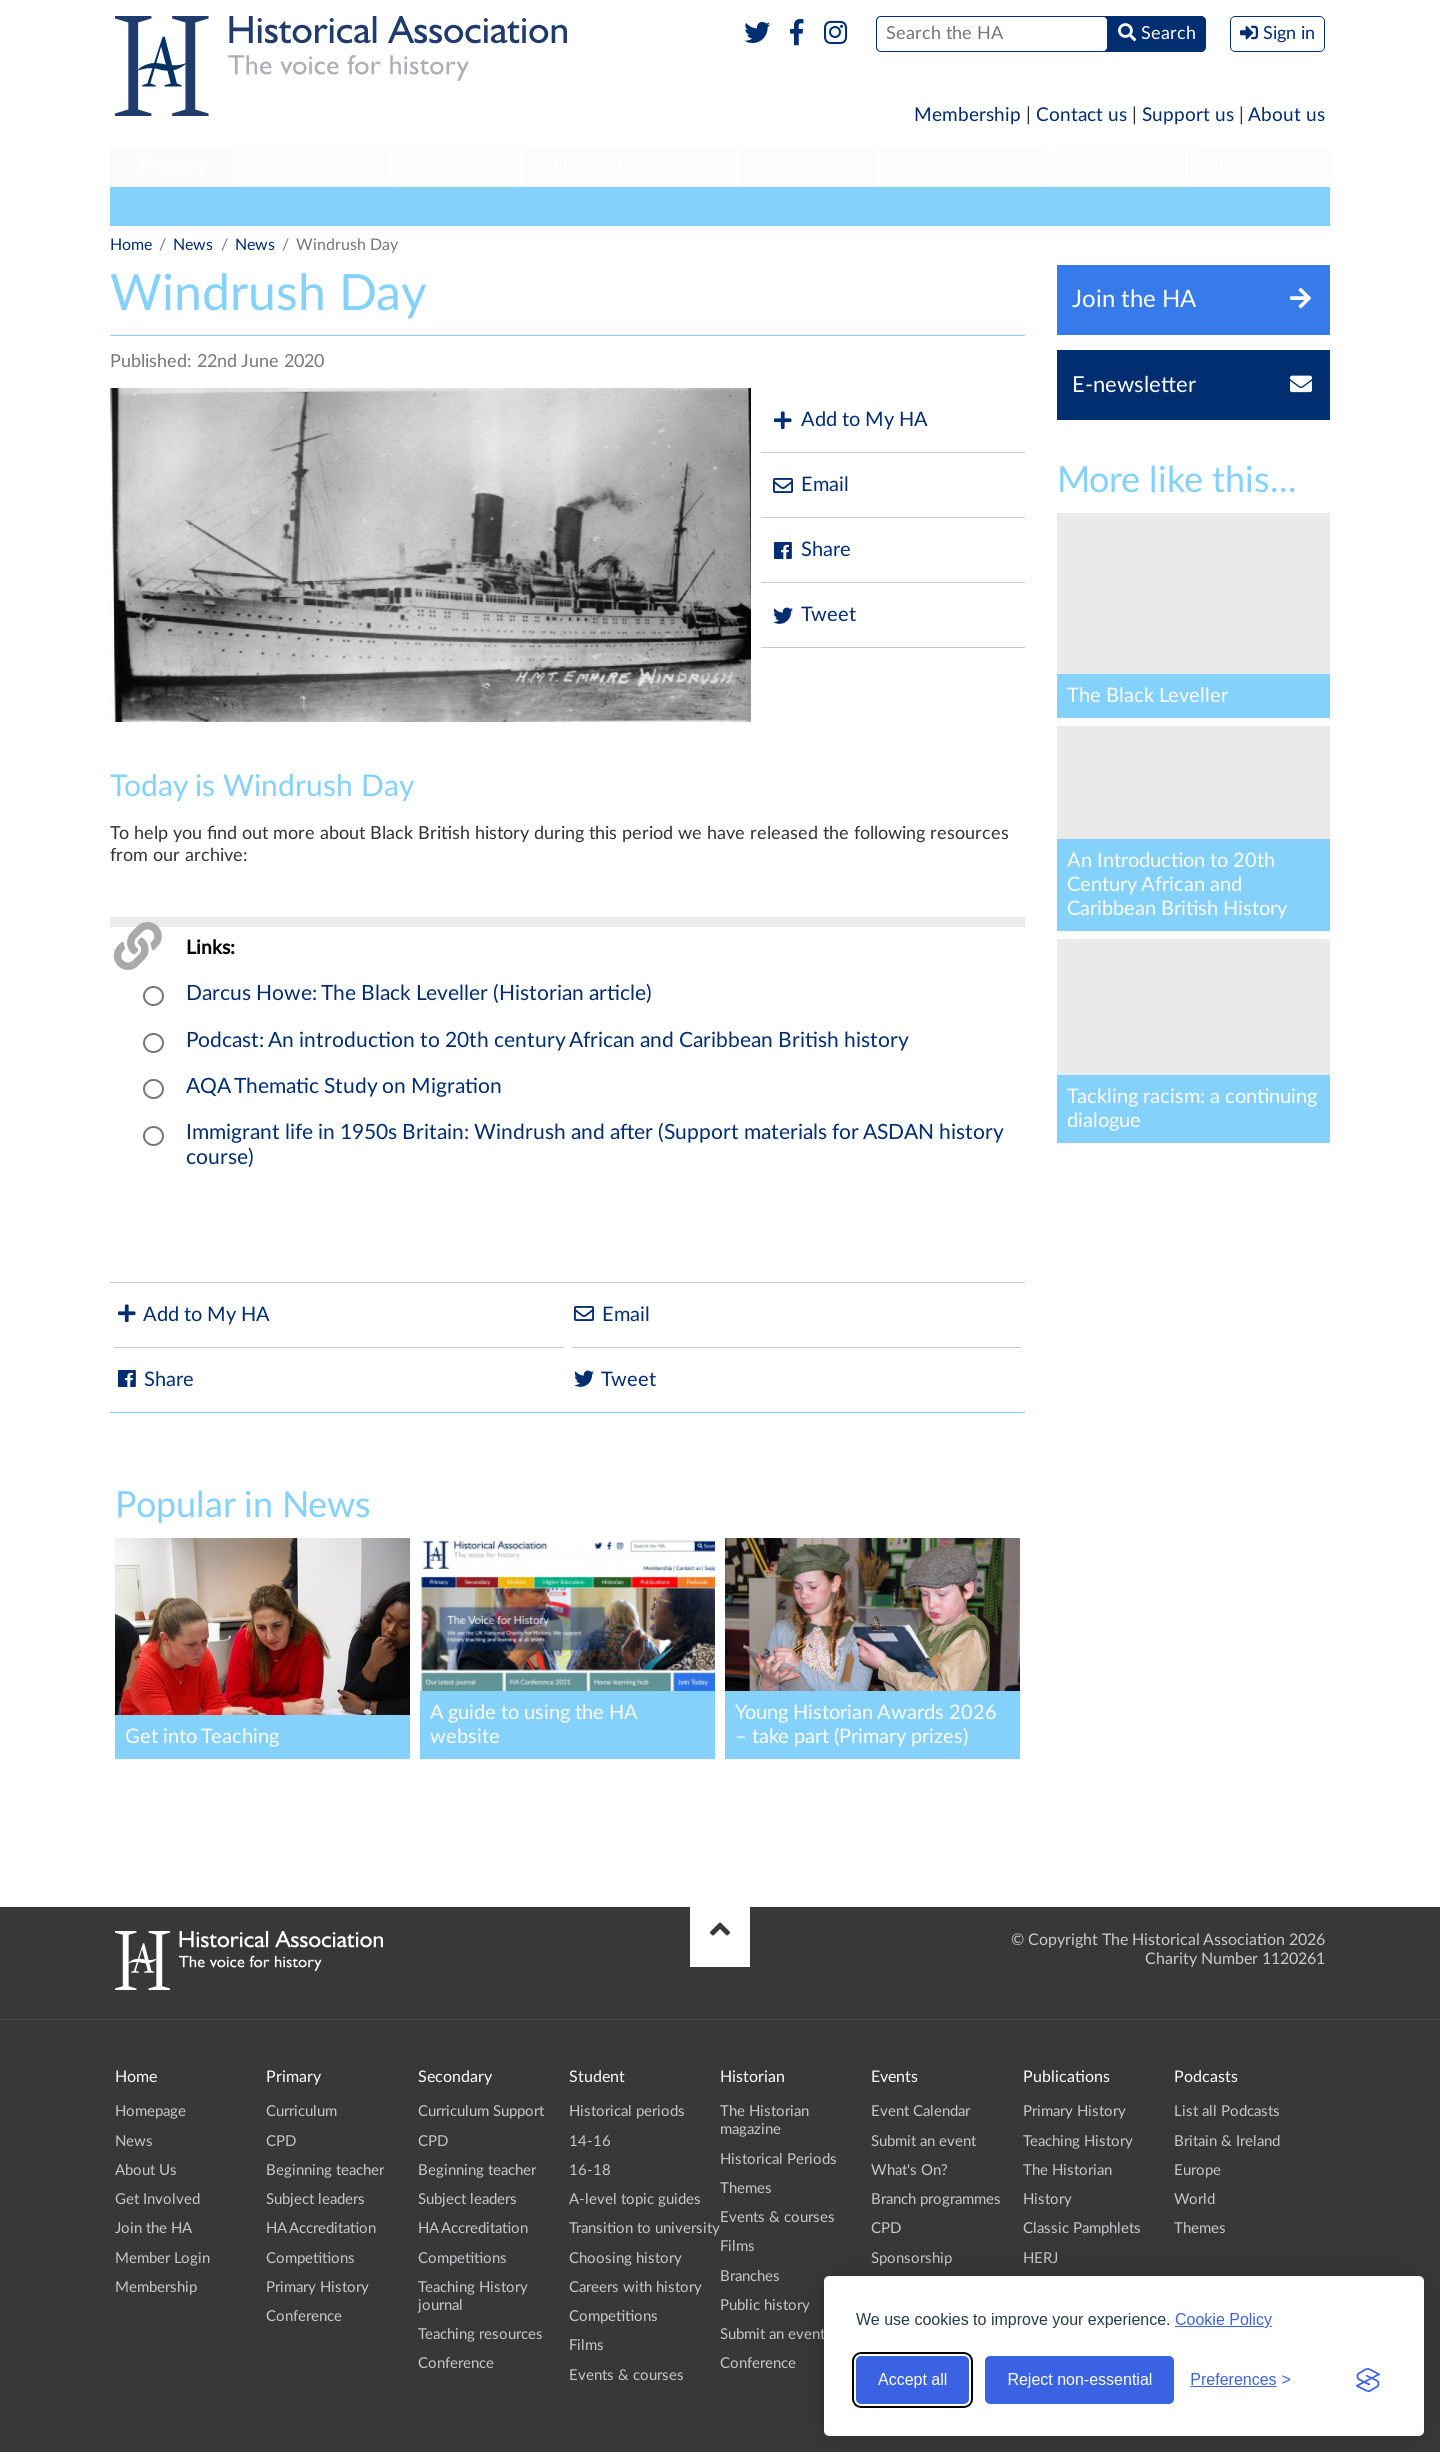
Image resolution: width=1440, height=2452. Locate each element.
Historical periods (627, 2111)
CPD (281, 2141)
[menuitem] (173, 167)
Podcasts (1118, 166)
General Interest (272, 206)
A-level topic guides (635, 2199)
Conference (304, 2316)
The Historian (1067, 2170)
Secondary (314, 166)
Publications (963, 166)
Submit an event (772, 2334)
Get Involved (157, 2199)
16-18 (590, 2170)
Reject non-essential (1079, 2379)
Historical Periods (778, 2159)
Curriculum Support (481, 2111)
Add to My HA (849, 420)
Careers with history (635, 2287)
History (1047, 2199)
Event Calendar (920, 2111)
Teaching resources (480, 2334)
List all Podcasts (1227, 2111)
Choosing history (625, 2258)
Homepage (150, 2111)
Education (394, 206)
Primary (172, 166)
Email (810, 485)
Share (811, 550)
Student (455, 166)
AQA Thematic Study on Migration (344, 1086)
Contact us (1081, 115)
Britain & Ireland (1227, 2141)
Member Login (162, 2258)
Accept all (912, 2379)
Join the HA (153, 2228)
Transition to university (644, 2228)
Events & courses (626, 2375)
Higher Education (629, 166)
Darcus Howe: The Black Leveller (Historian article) (419, 993)
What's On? (909, 2170)
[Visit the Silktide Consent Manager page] (1368, 2380)
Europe (1197, 2170)
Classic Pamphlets (1082, 2228)
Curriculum (301, 2111)
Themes (746, 2188)
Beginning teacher (325, 2170)
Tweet (813, 615)
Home (131, 245)
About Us (146, 2170)
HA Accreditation (321, 2228)
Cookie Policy (1223, 2319)
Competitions (310, 2258)
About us (1286, 115)
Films (586, 2345)
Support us (1188, 115)
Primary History (317, 2287)
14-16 (590, 2141)
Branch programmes (936, 2199)
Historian (808, 166)
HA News (153, 206)
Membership (967, 115)
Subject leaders (315, 2199)
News (193, 245)
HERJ (1040, 2258)
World (1194, 2199)
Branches (1259, 166)
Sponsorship (911, 2258)
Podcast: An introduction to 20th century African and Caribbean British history (547, 1040)
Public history (765, 2305)
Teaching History (1078, 2141)
